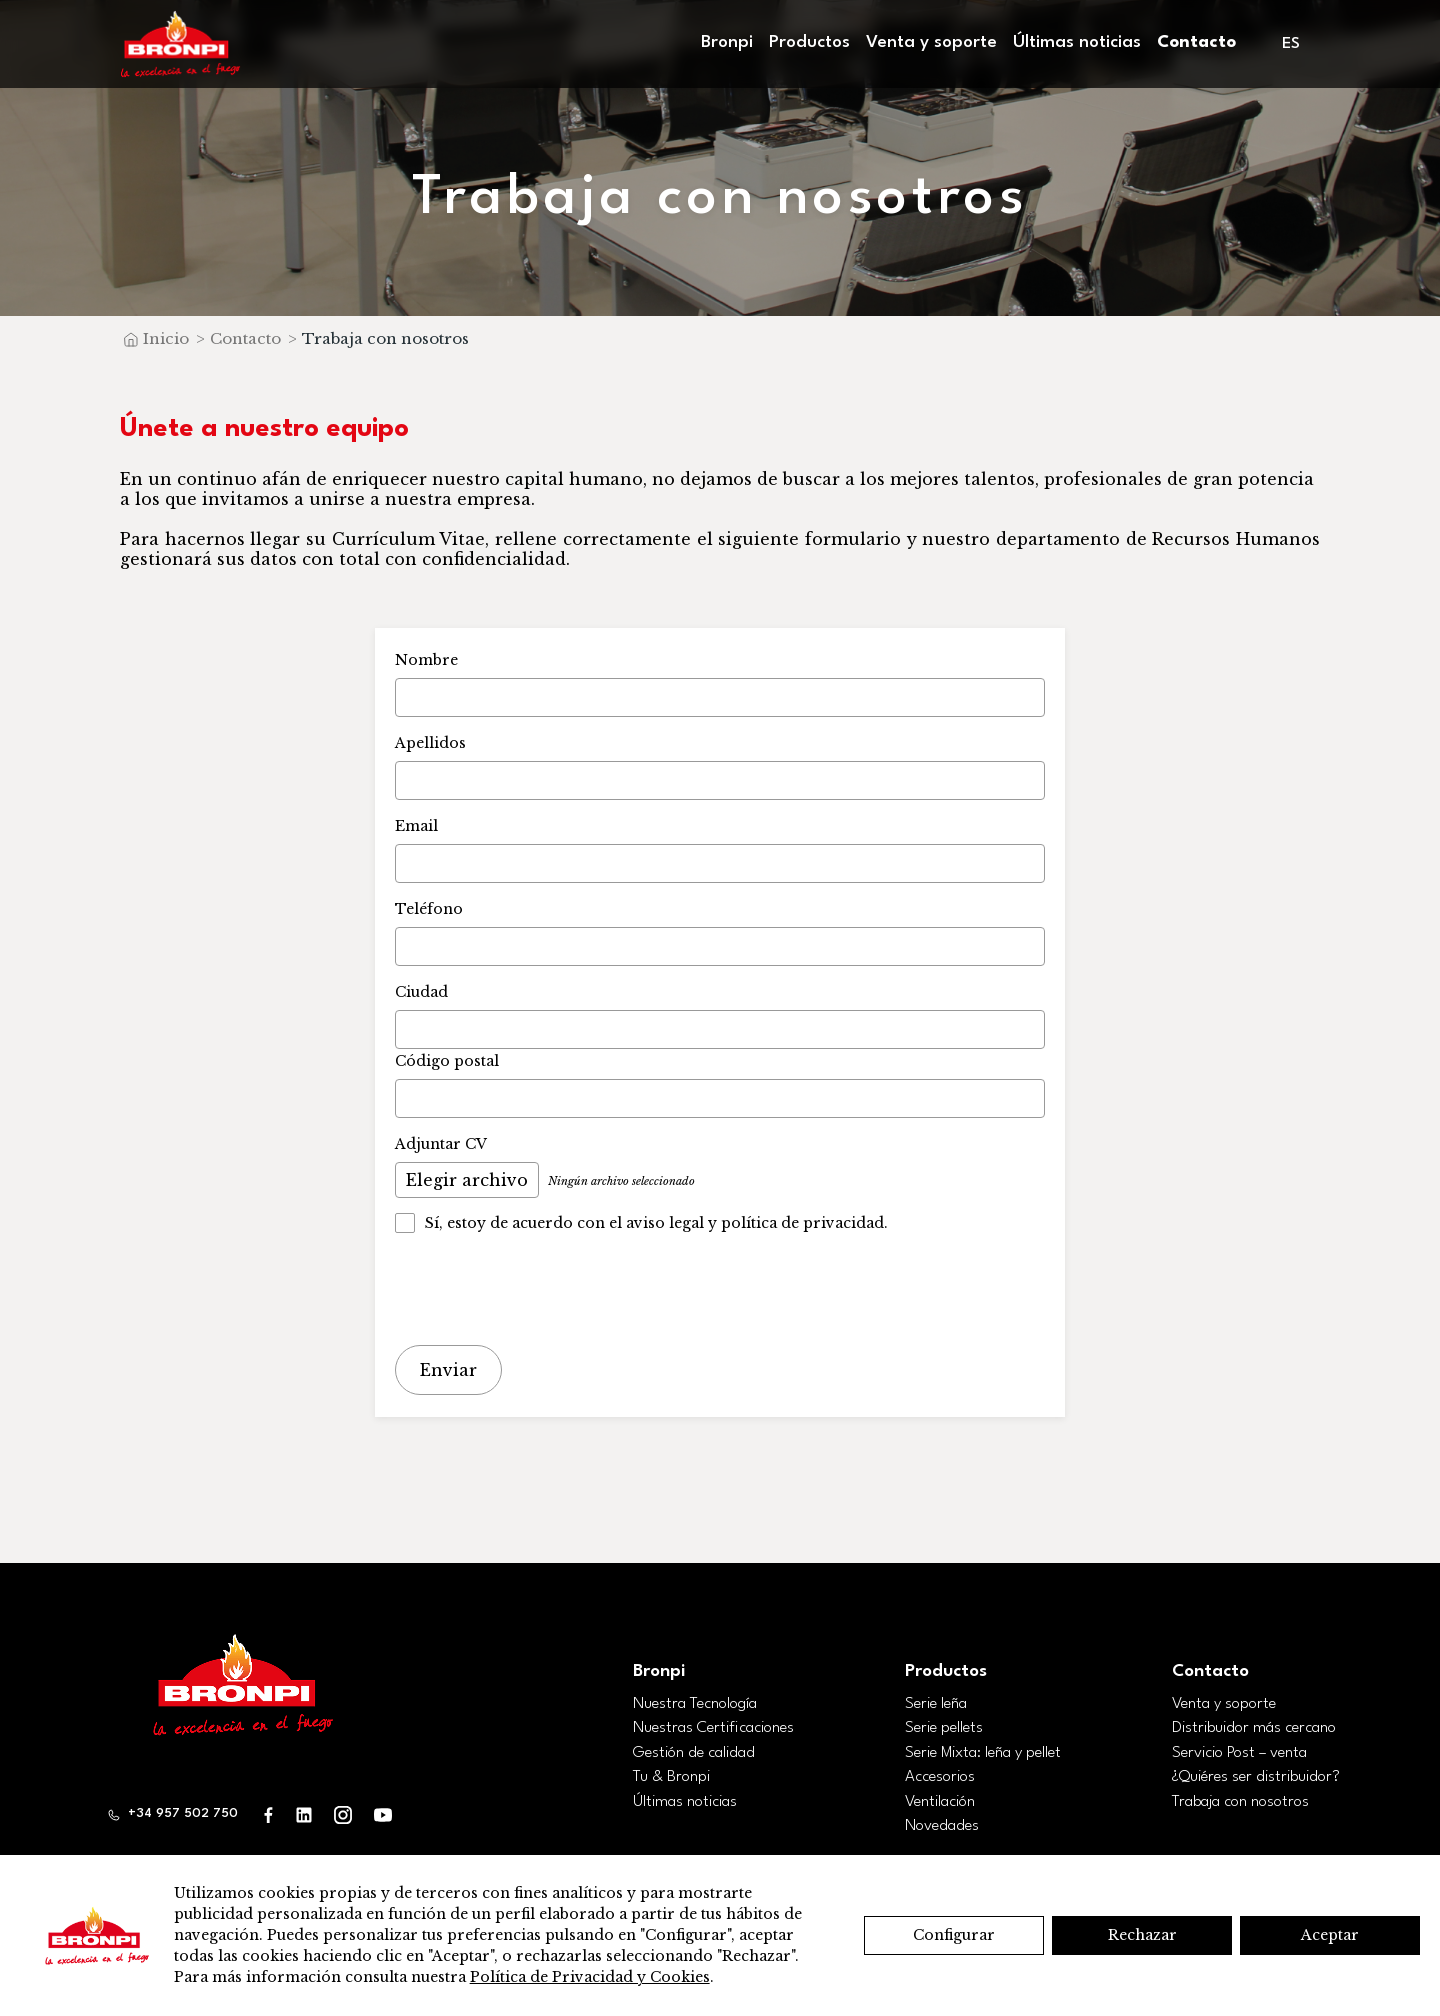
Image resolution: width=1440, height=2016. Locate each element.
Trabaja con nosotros (1240, 1799)
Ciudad (421, 992)
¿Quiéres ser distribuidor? (1256, 1775)
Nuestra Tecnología (695, 1701)
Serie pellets (944, 1726)
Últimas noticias (1077, 42)
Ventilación (940, 1799)
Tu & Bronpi (671, 1775)
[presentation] (547, 1291)
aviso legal (665, 1222)
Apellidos (430, 743)
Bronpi (727, 42)
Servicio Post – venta (1239, 1750)
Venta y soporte (931, 42)
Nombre (426, 660)
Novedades (942, 1824)
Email (416, 826)
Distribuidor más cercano (1254, 1726)
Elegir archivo (467, 1180)
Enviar (448, 1369)
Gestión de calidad (694, 1750)
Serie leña (936, 1701)
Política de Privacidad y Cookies (590, 1977)
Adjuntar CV (441, 1144)
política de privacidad (802, 1222)
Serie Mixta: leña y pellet (983, 1750)
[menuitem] (1292, 44)
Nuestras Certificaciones (713, 1726)
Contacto (1196, 42)
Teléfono (429, 909)
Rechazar (1142, 1935)
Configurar (954, 1935)
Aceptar (1330, 1935)
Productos (809, 42)
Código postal (447, 1061)
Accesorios (940, 1775)
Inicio (166, 338)
